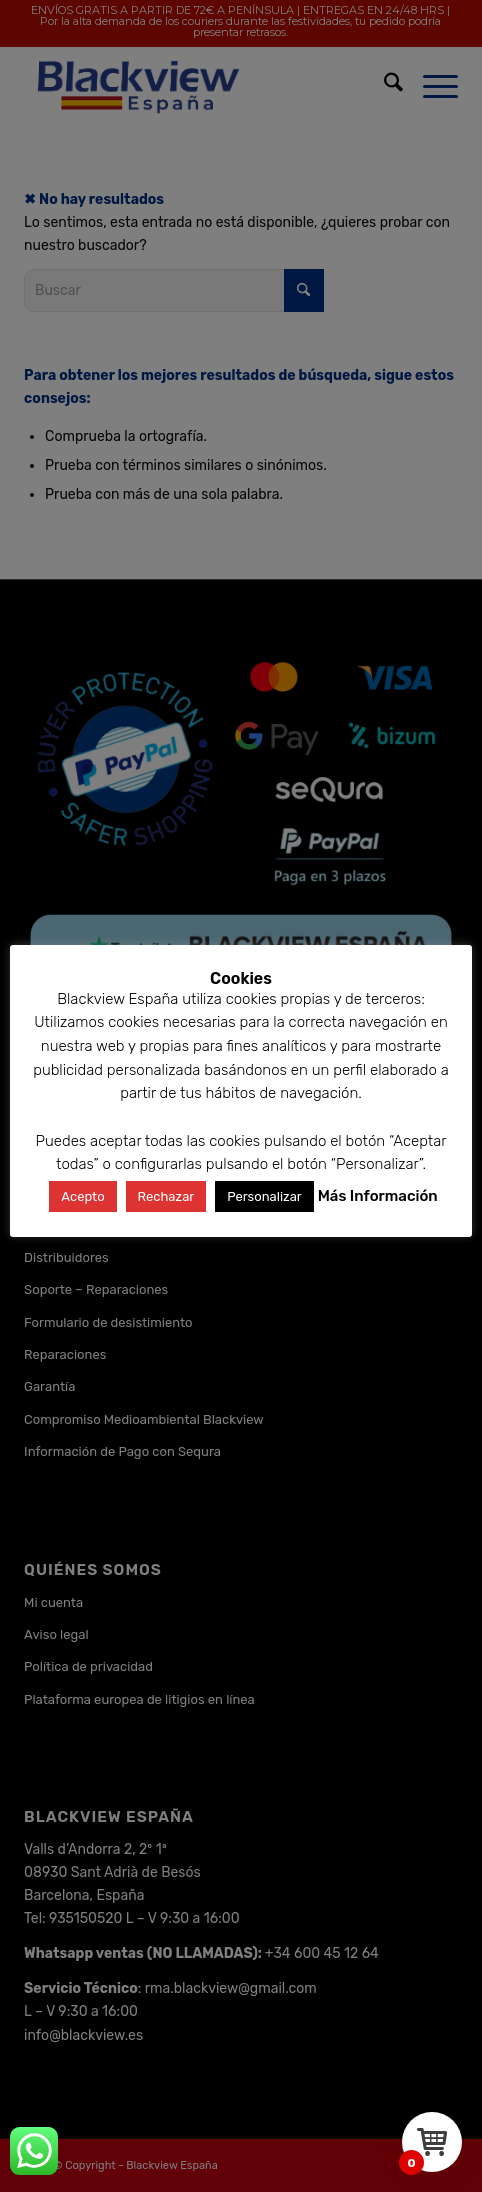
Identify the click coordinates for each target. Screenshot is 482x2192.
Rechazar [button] (166, 1196)
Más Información (378, 1196)
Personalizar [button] (264, 1196)
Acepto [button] (82, 1196)
